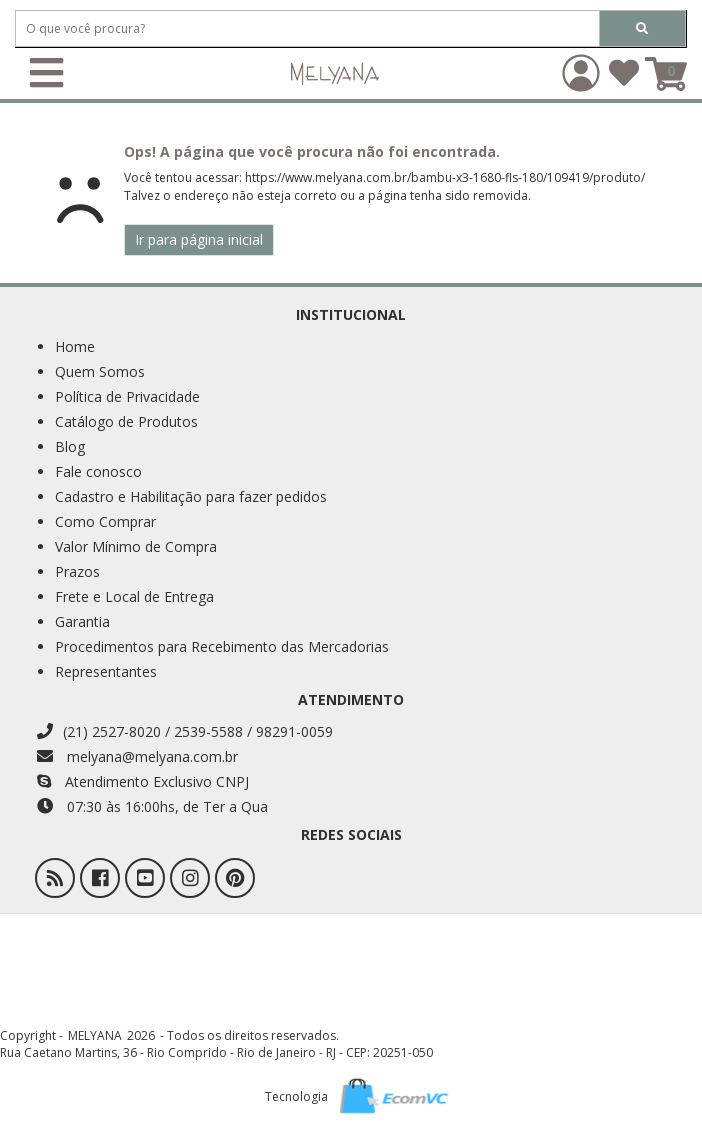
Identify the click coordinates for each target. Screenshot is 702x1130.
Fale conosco (98, 471)
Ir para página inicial (199, 239)
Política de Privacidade (127, 396)
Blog (70, 446)
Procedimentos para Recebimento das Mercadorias (222, 646)
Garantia (82, 621)
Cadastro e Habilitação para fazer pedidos (191, 496)
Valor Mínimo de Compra (136, 546)
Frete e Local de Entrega (134, 596)
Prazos (77, 571)
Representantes (106, 671)
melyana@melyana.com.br (137, 756)
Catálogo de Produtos (126, 421)
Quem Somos (100, 371)
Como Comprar (105, 521)
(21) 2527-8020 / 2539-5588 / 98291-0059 (185, 731)
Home (75, 346)
